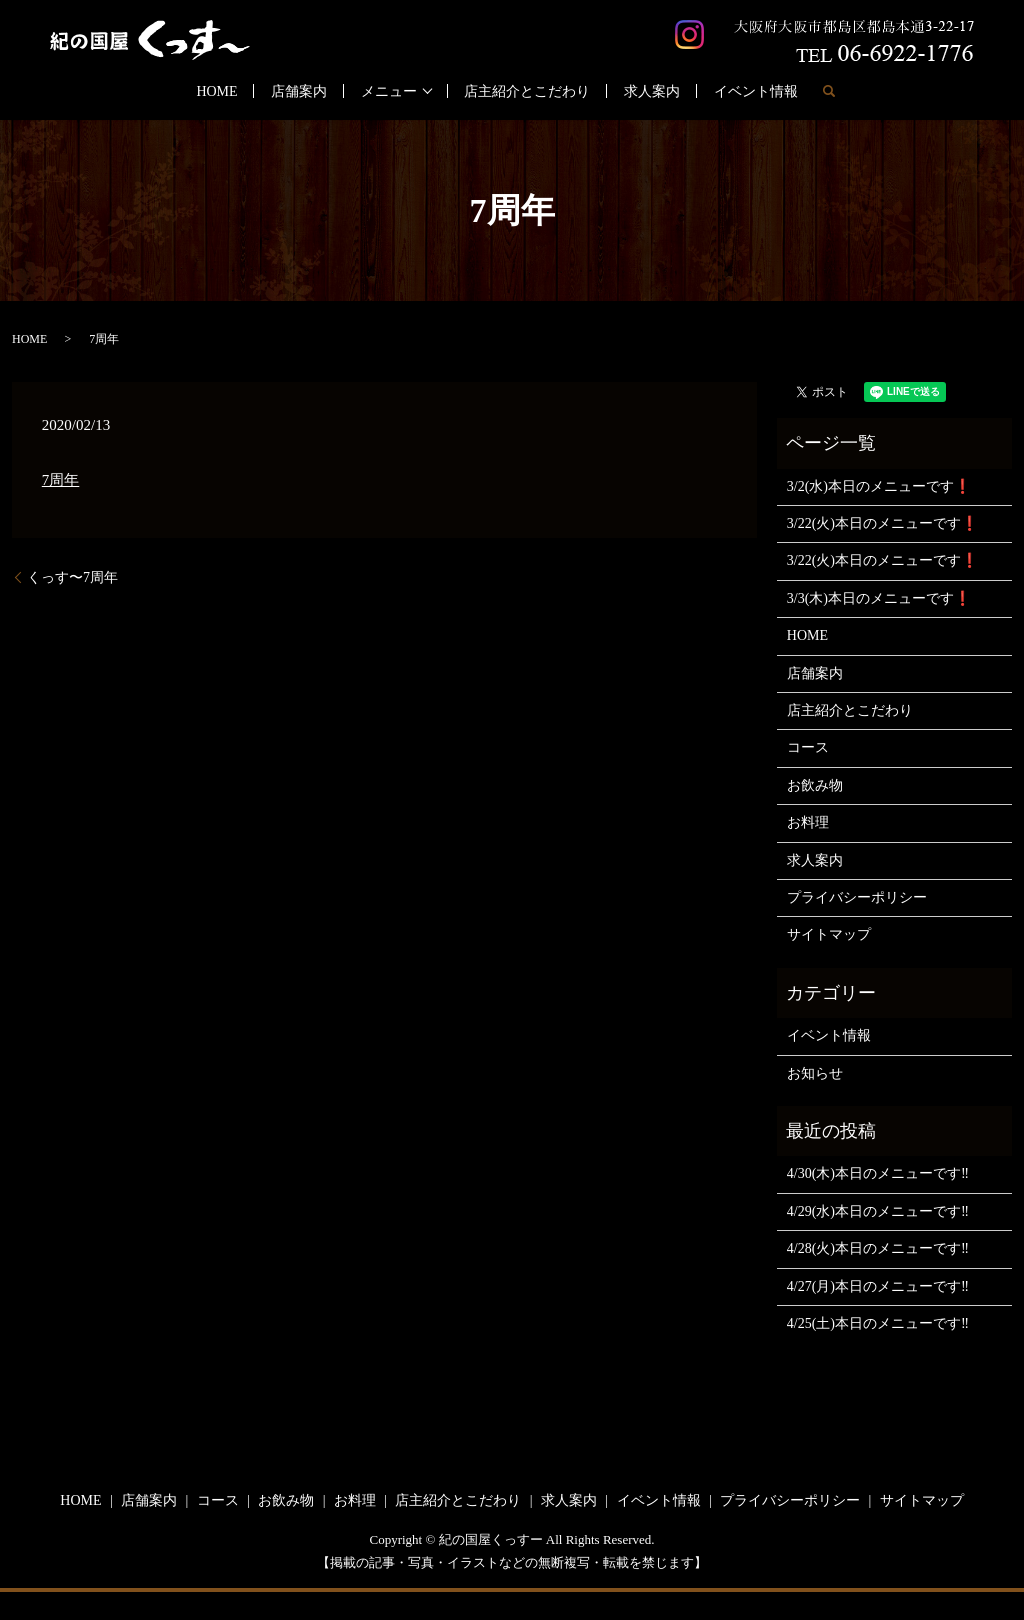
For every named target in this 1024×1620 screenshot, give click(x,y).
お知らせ (815, 1073)
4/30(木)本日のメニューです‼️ (878, 1173)
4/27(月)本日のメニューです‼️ (878, 1286)
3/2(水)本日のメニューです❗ (879, 486)
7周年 (61, 480)
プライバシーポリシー (857, 897)
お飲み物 (815, 785)
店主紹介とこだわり (527, 91)
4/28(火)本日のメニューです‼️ (878, 1248)
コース (808, 747)
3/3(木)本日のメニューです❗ (879, 598)
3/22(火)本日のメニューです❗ (882, 523)
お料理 (808, 822)
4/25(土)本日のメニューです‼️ (878, 1323)
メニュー (389, 91)
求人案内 (652, 91)
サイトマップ (829, 934)
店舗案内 (299, 91)
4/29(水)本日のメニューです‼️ (878, 1211)
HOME (216, 91)
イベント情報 (756, 91)
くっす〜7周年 (72, 577)
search (829, 91)
